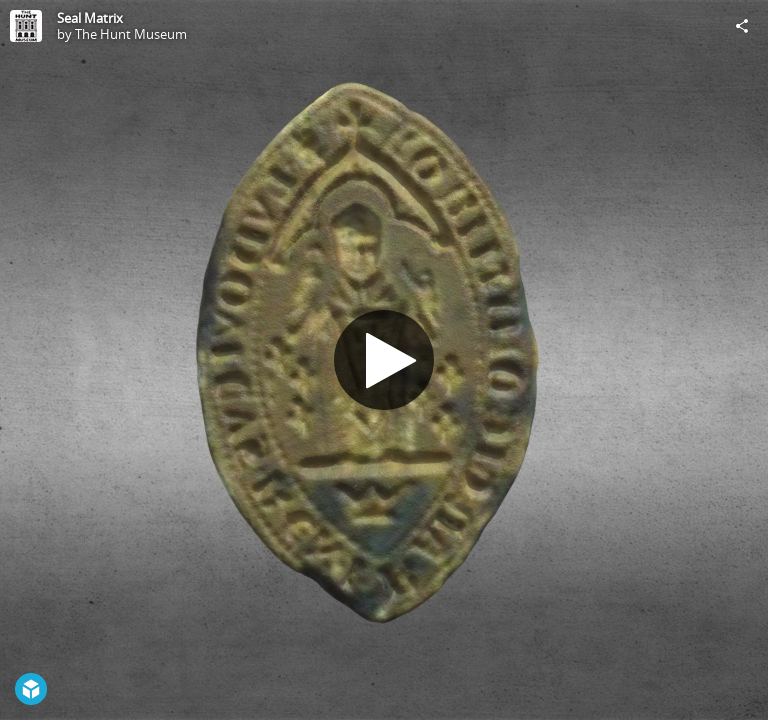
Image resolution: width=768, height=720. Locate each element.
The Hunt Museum (131, 34)
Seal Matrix (90, 18)
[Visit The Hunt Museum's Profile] (26, 26)
